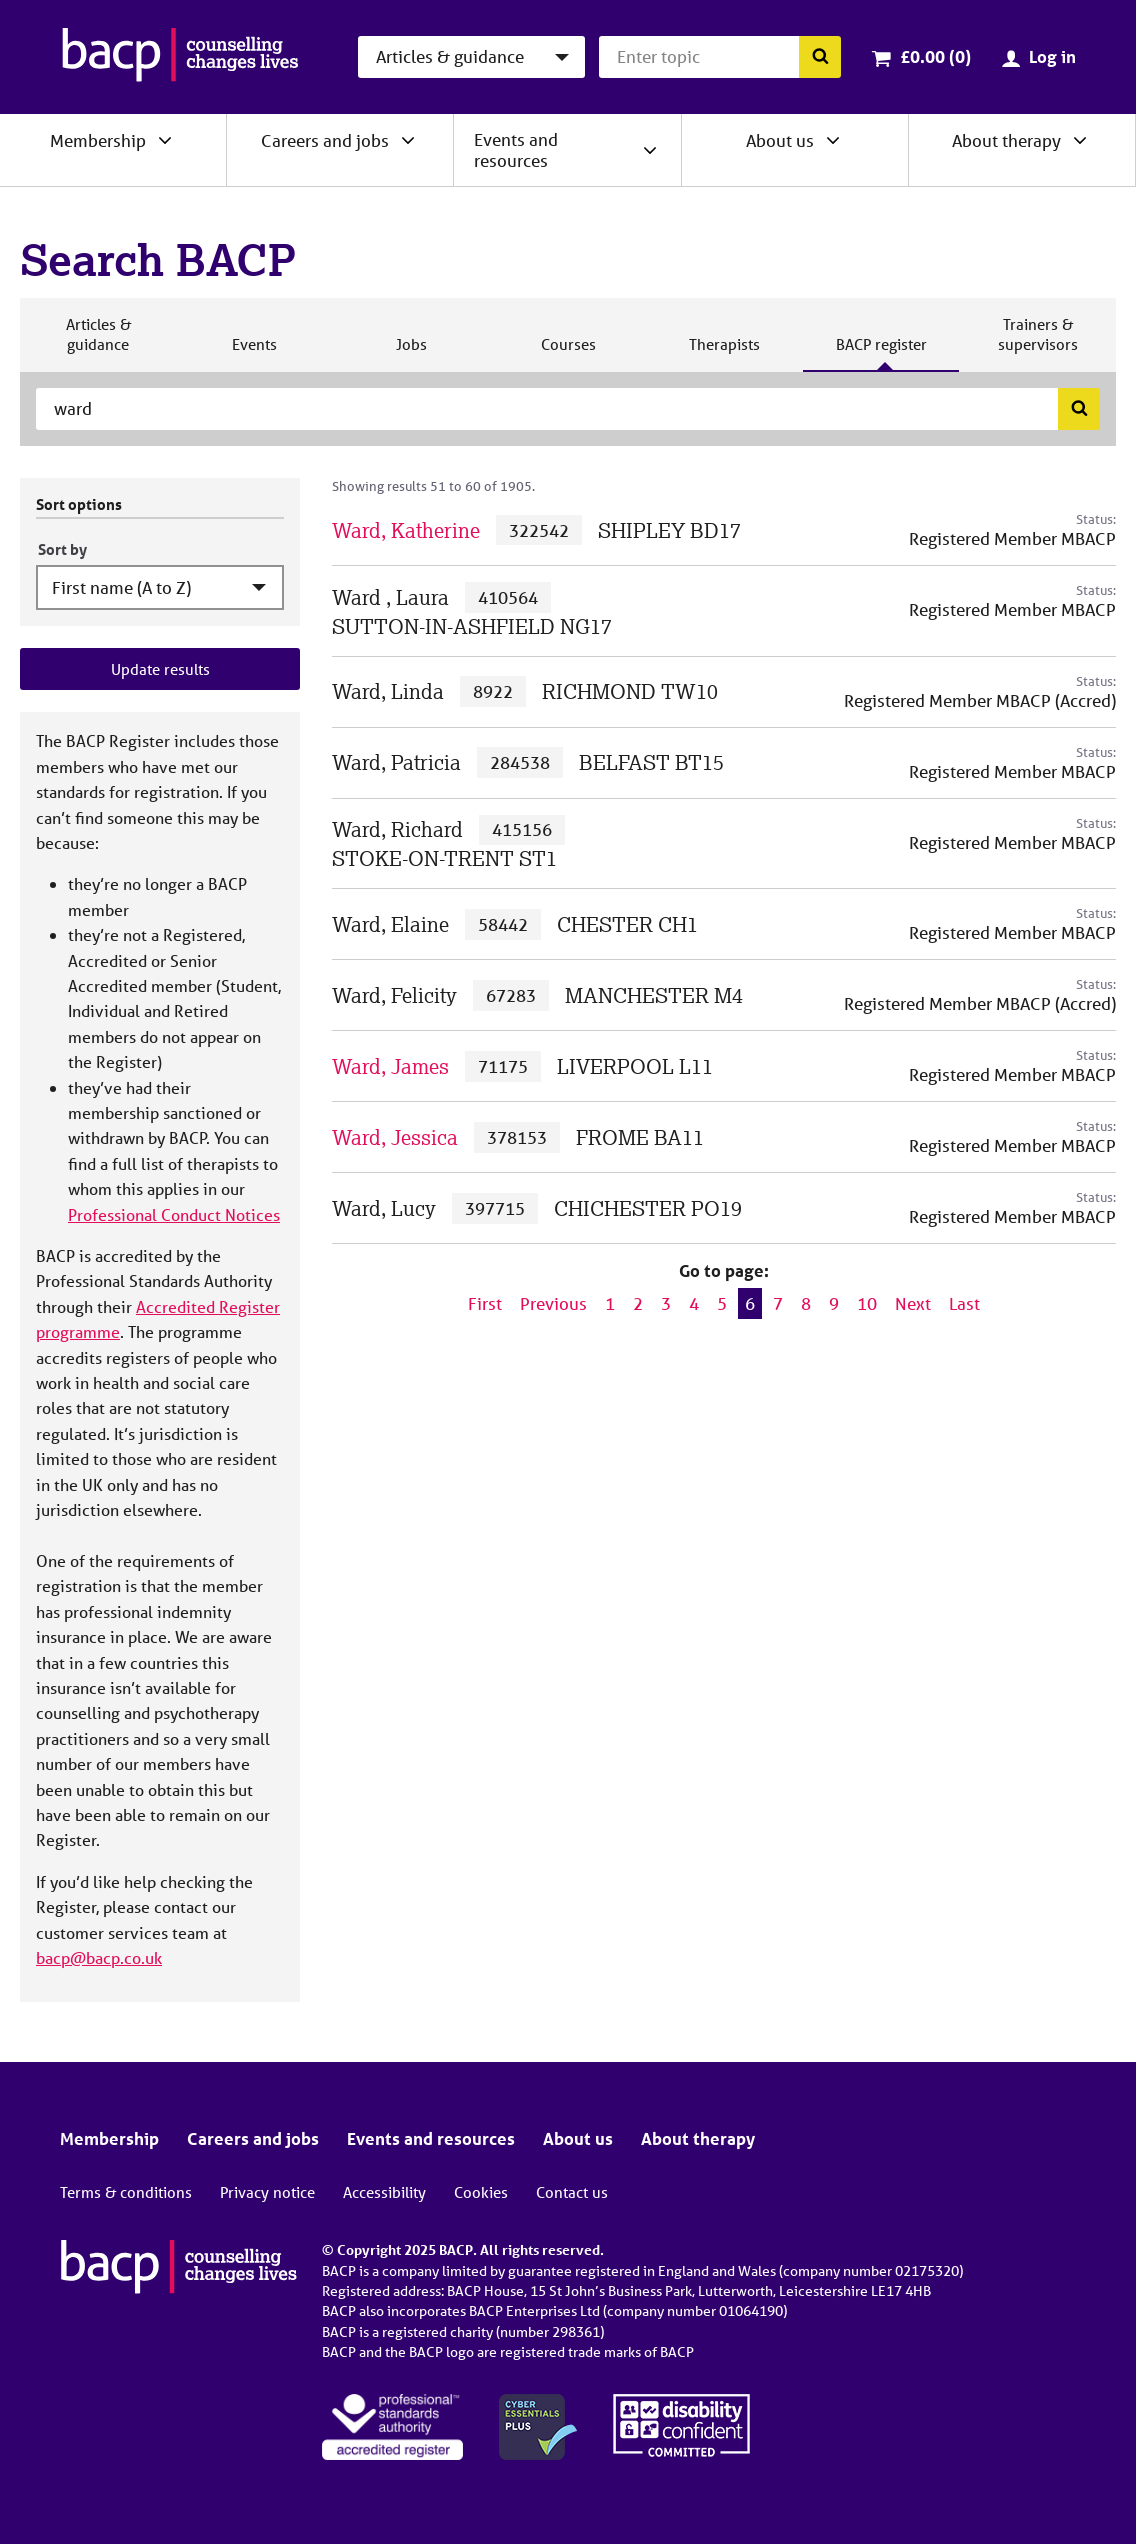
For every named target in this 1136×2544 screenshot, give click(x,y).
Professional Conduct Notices (174, 1214)
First (485, 1303)
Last (964, 1303)
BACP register (881, 352)
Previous (553, 1303)
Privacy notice (267, 2192)
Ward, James (390, 1066)
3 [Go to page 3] (666, 1303)
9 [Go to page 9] (834, 1303)
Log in (1052, 56)
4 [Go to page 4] (694, 1303)
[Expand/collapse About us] (833, 140)
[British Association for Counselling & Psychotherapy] (180, 57)
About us (780, 140)
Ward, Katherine (406, 530)
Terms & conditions (126, 2192)
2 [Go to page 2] (638, 1303)
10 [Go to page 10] (867, 1303)
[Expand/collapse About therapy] (1080, 140)
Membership (98, 140)
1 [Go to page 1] (610, 1303)
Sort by (62, 549)
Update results (160, 669)
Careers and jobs (325, 140)
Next (913, 1303)
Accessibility (384, 2192)
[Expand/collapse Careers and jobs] (408, 140)
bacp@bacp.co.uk (99, 1957)
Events (254, 352)
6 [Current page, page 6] (750, 1303)
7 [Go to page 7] (778, 1303)
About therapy (1006, 140)
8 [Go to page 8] (806, 1303)
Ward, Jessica (395, 1137)
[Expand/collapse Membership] (165, 140)
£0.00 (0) (935, 56)
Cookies (481, 2192)
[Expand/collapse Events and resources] (650, 150)
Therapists (724, 352)
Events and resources (516, 150)
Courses (568, 352)
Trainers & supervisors (1038, 342)
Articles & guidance (98, 342)
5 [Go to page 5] (722, 1303)
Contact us (572, 2192)
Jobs (411, 352)
